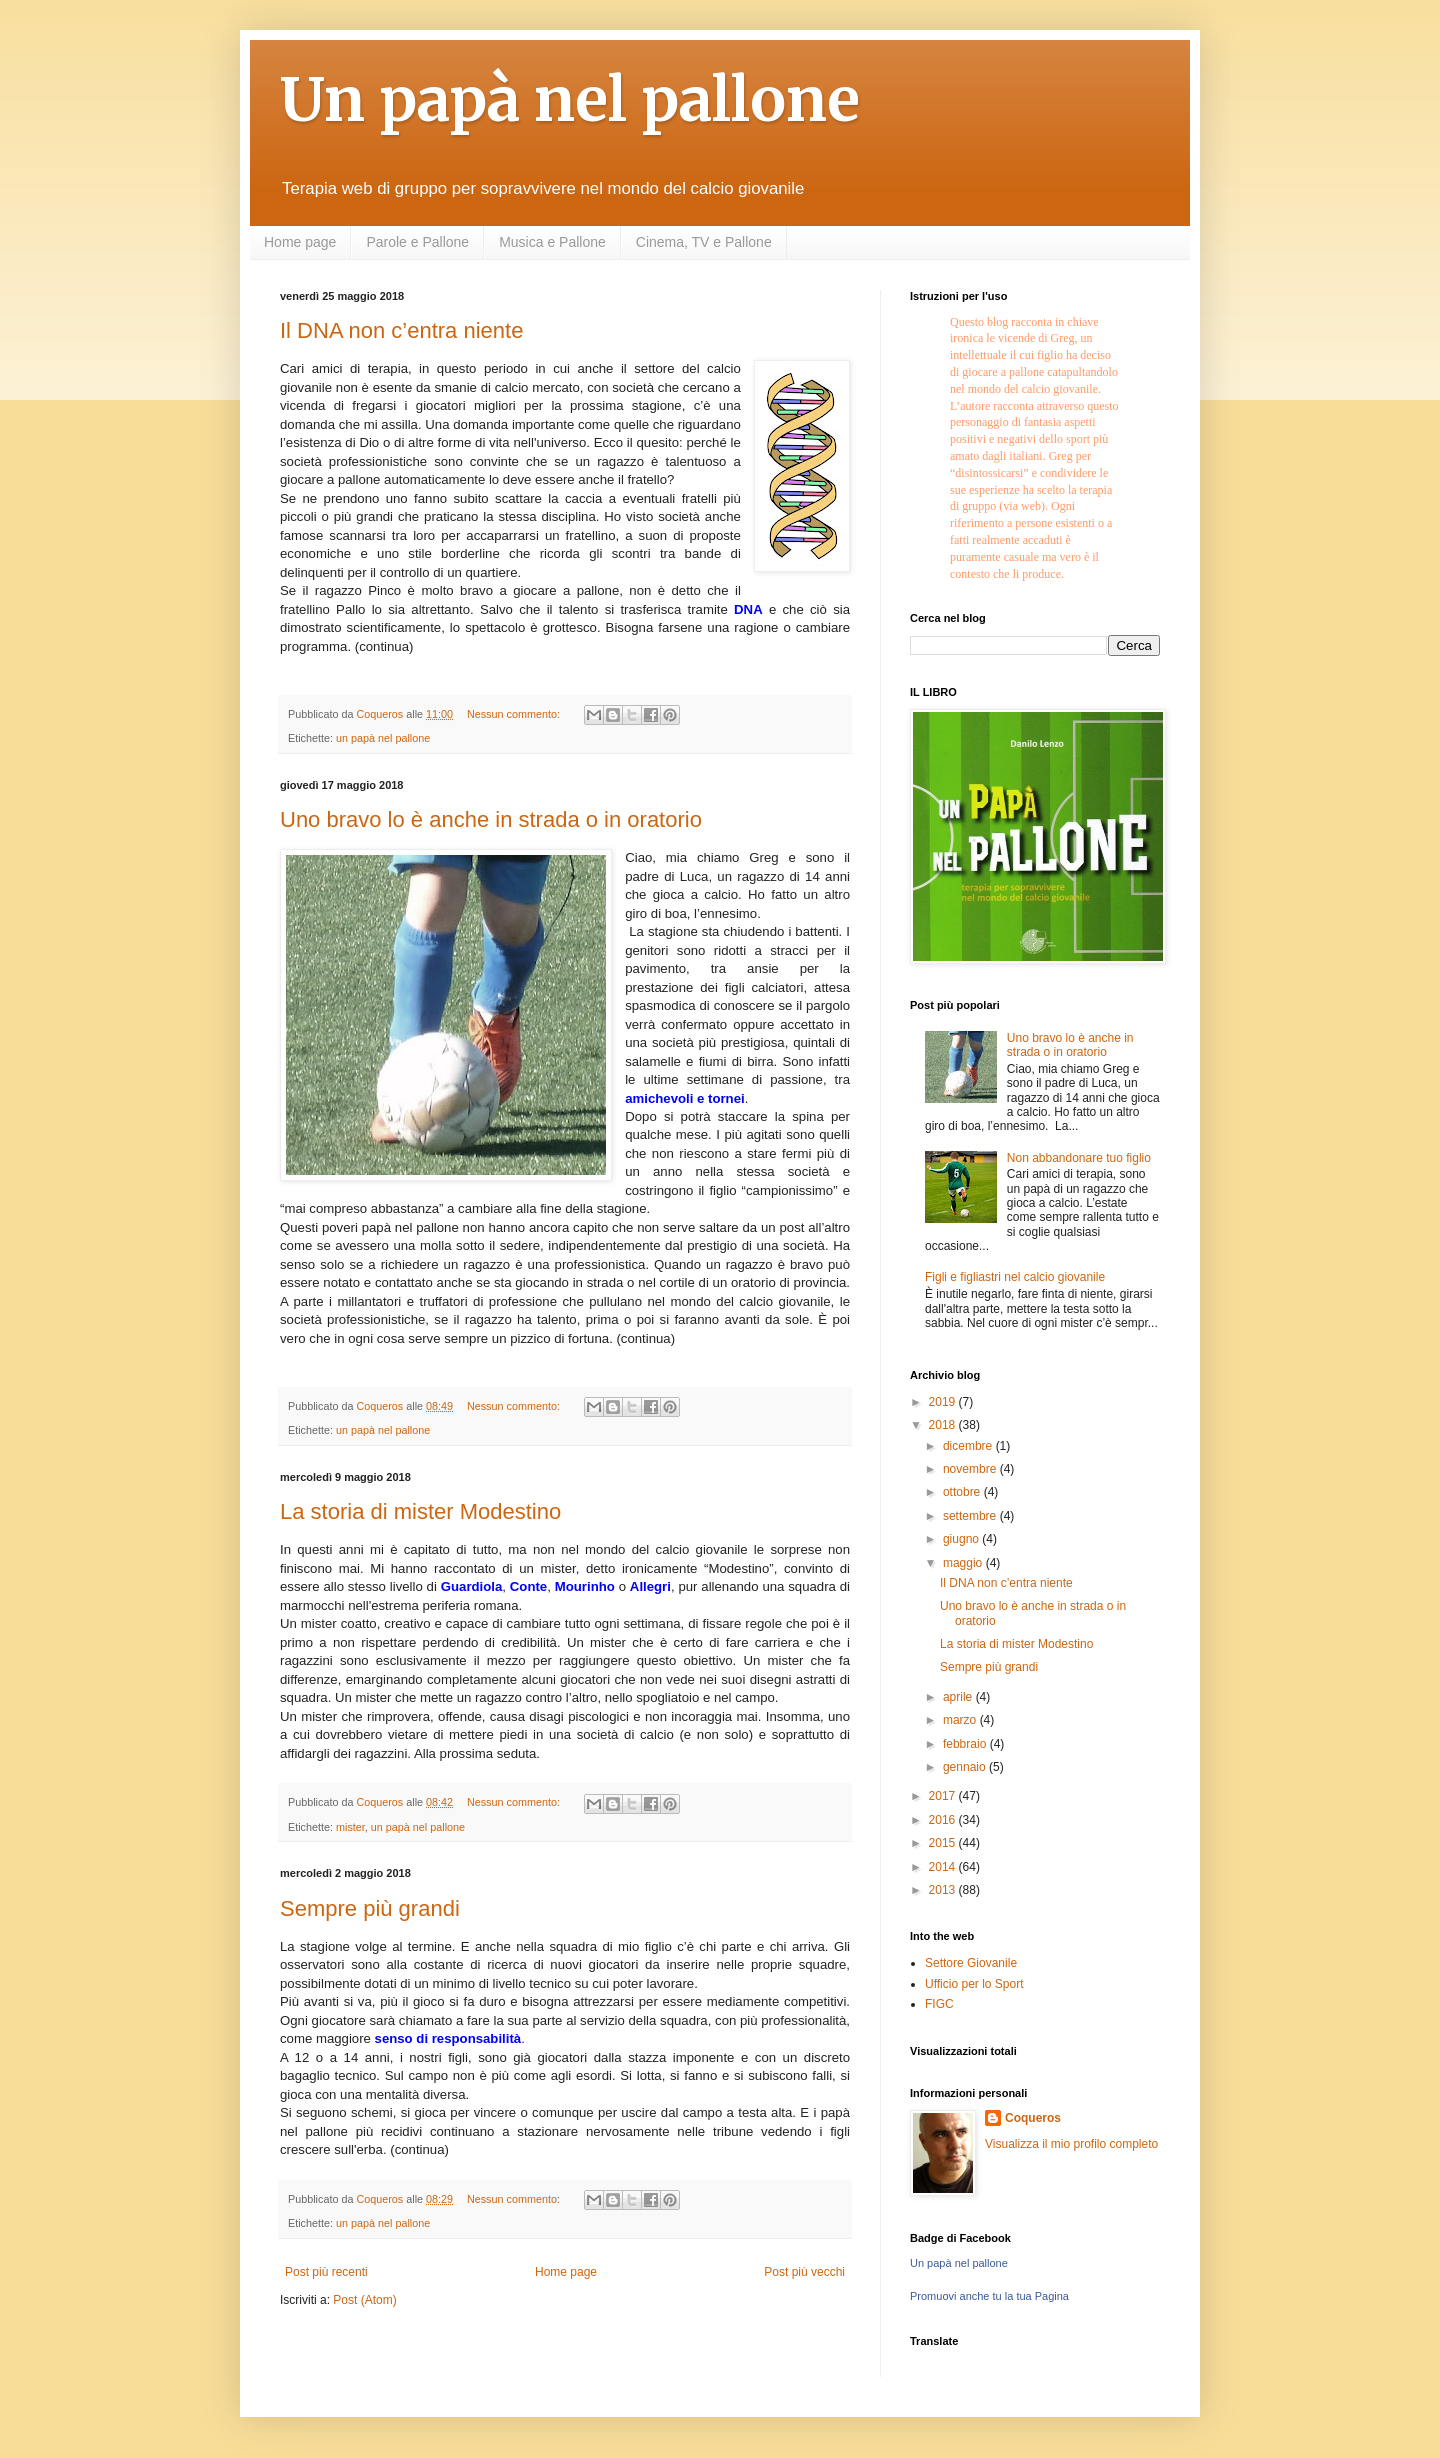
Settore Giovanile (971, 1963)
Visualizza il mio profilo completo (1071, 2144)
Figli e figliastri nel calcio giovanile (1015, 1277)
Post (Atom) (364, 2300)
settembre (971, 1516)
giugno (962, 1539)
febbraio (966, 1744)
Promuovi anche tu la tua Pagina (989, 2296)
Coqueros (1033, 2118)
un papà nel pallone (383, 738)
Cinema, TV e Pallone (704, 242)
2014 (944, 1867)
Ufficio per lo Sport (974, 1984)
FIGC (939, 2004)
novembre (971, 1469)
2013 (944, 1890)
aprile (959, 1697)
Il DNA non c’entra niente (401, 330)
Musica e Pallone (552, 242)
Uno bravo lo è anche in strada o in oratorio (491, 819)
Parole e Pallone (417, 242)
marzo (961, 1720)
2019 (944, 1402)
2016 (944, 1820)
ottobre (963, 1492)
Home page (300, 242)
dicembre (969, 1446)
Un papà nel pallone (570, 99)
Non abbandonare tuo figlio (1079, 1158)
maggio (964, 1563)
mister (350, 1827)
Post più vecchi (804, 2272)
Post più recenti (326, 2272)
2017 (944, 1796)
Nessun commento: (515, 714)
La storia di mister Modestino (420, 1511)
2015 (944, 1843)
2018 (944, 1425)
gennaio (966, 1767)
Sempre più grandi (370, 1908)
